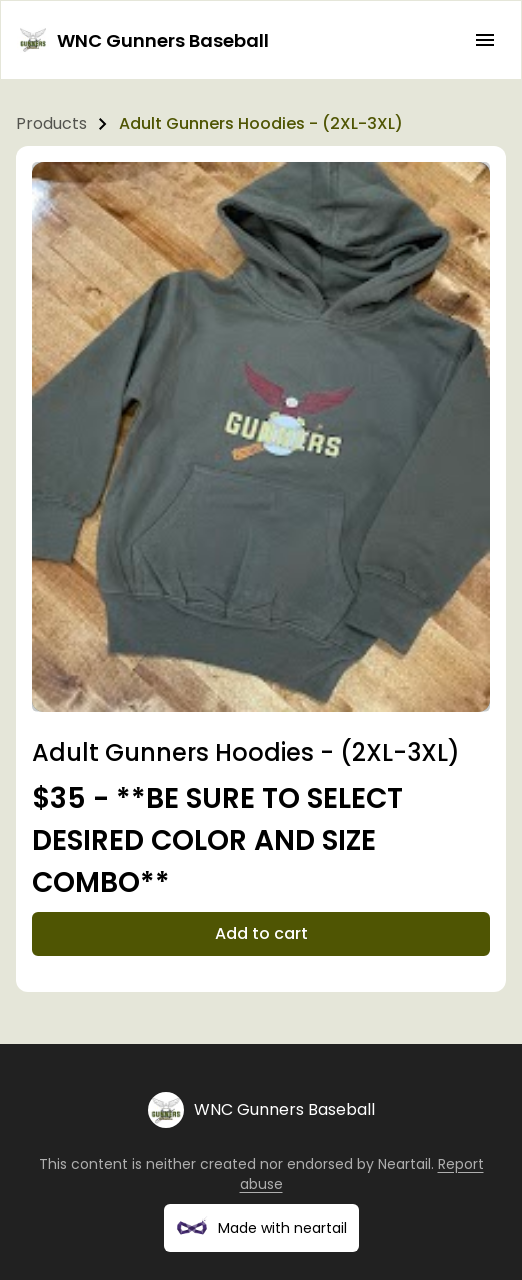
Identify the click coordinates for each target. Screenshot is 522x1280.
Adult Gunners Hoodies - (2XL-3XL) (261, 123)
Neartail (404, 1164)
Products (51, 123)
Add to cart (261, 933)
